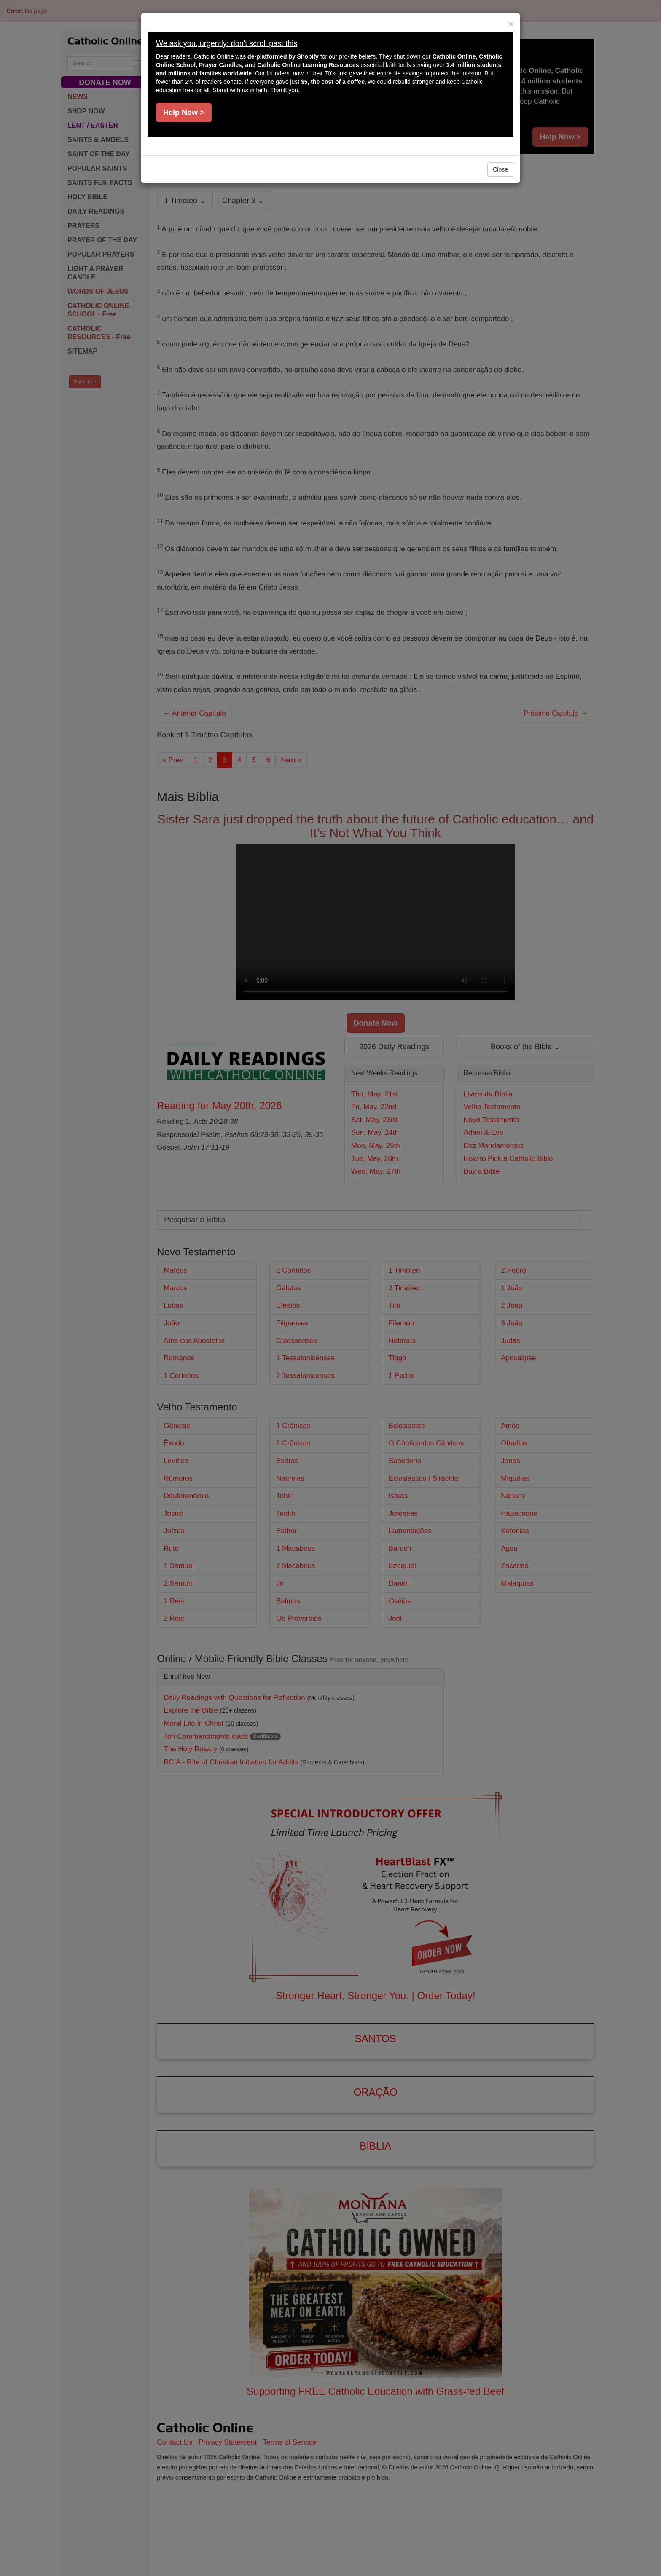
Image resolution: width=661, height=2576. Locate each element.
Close (500, 169)
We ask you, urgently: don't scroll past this (226, 43)
